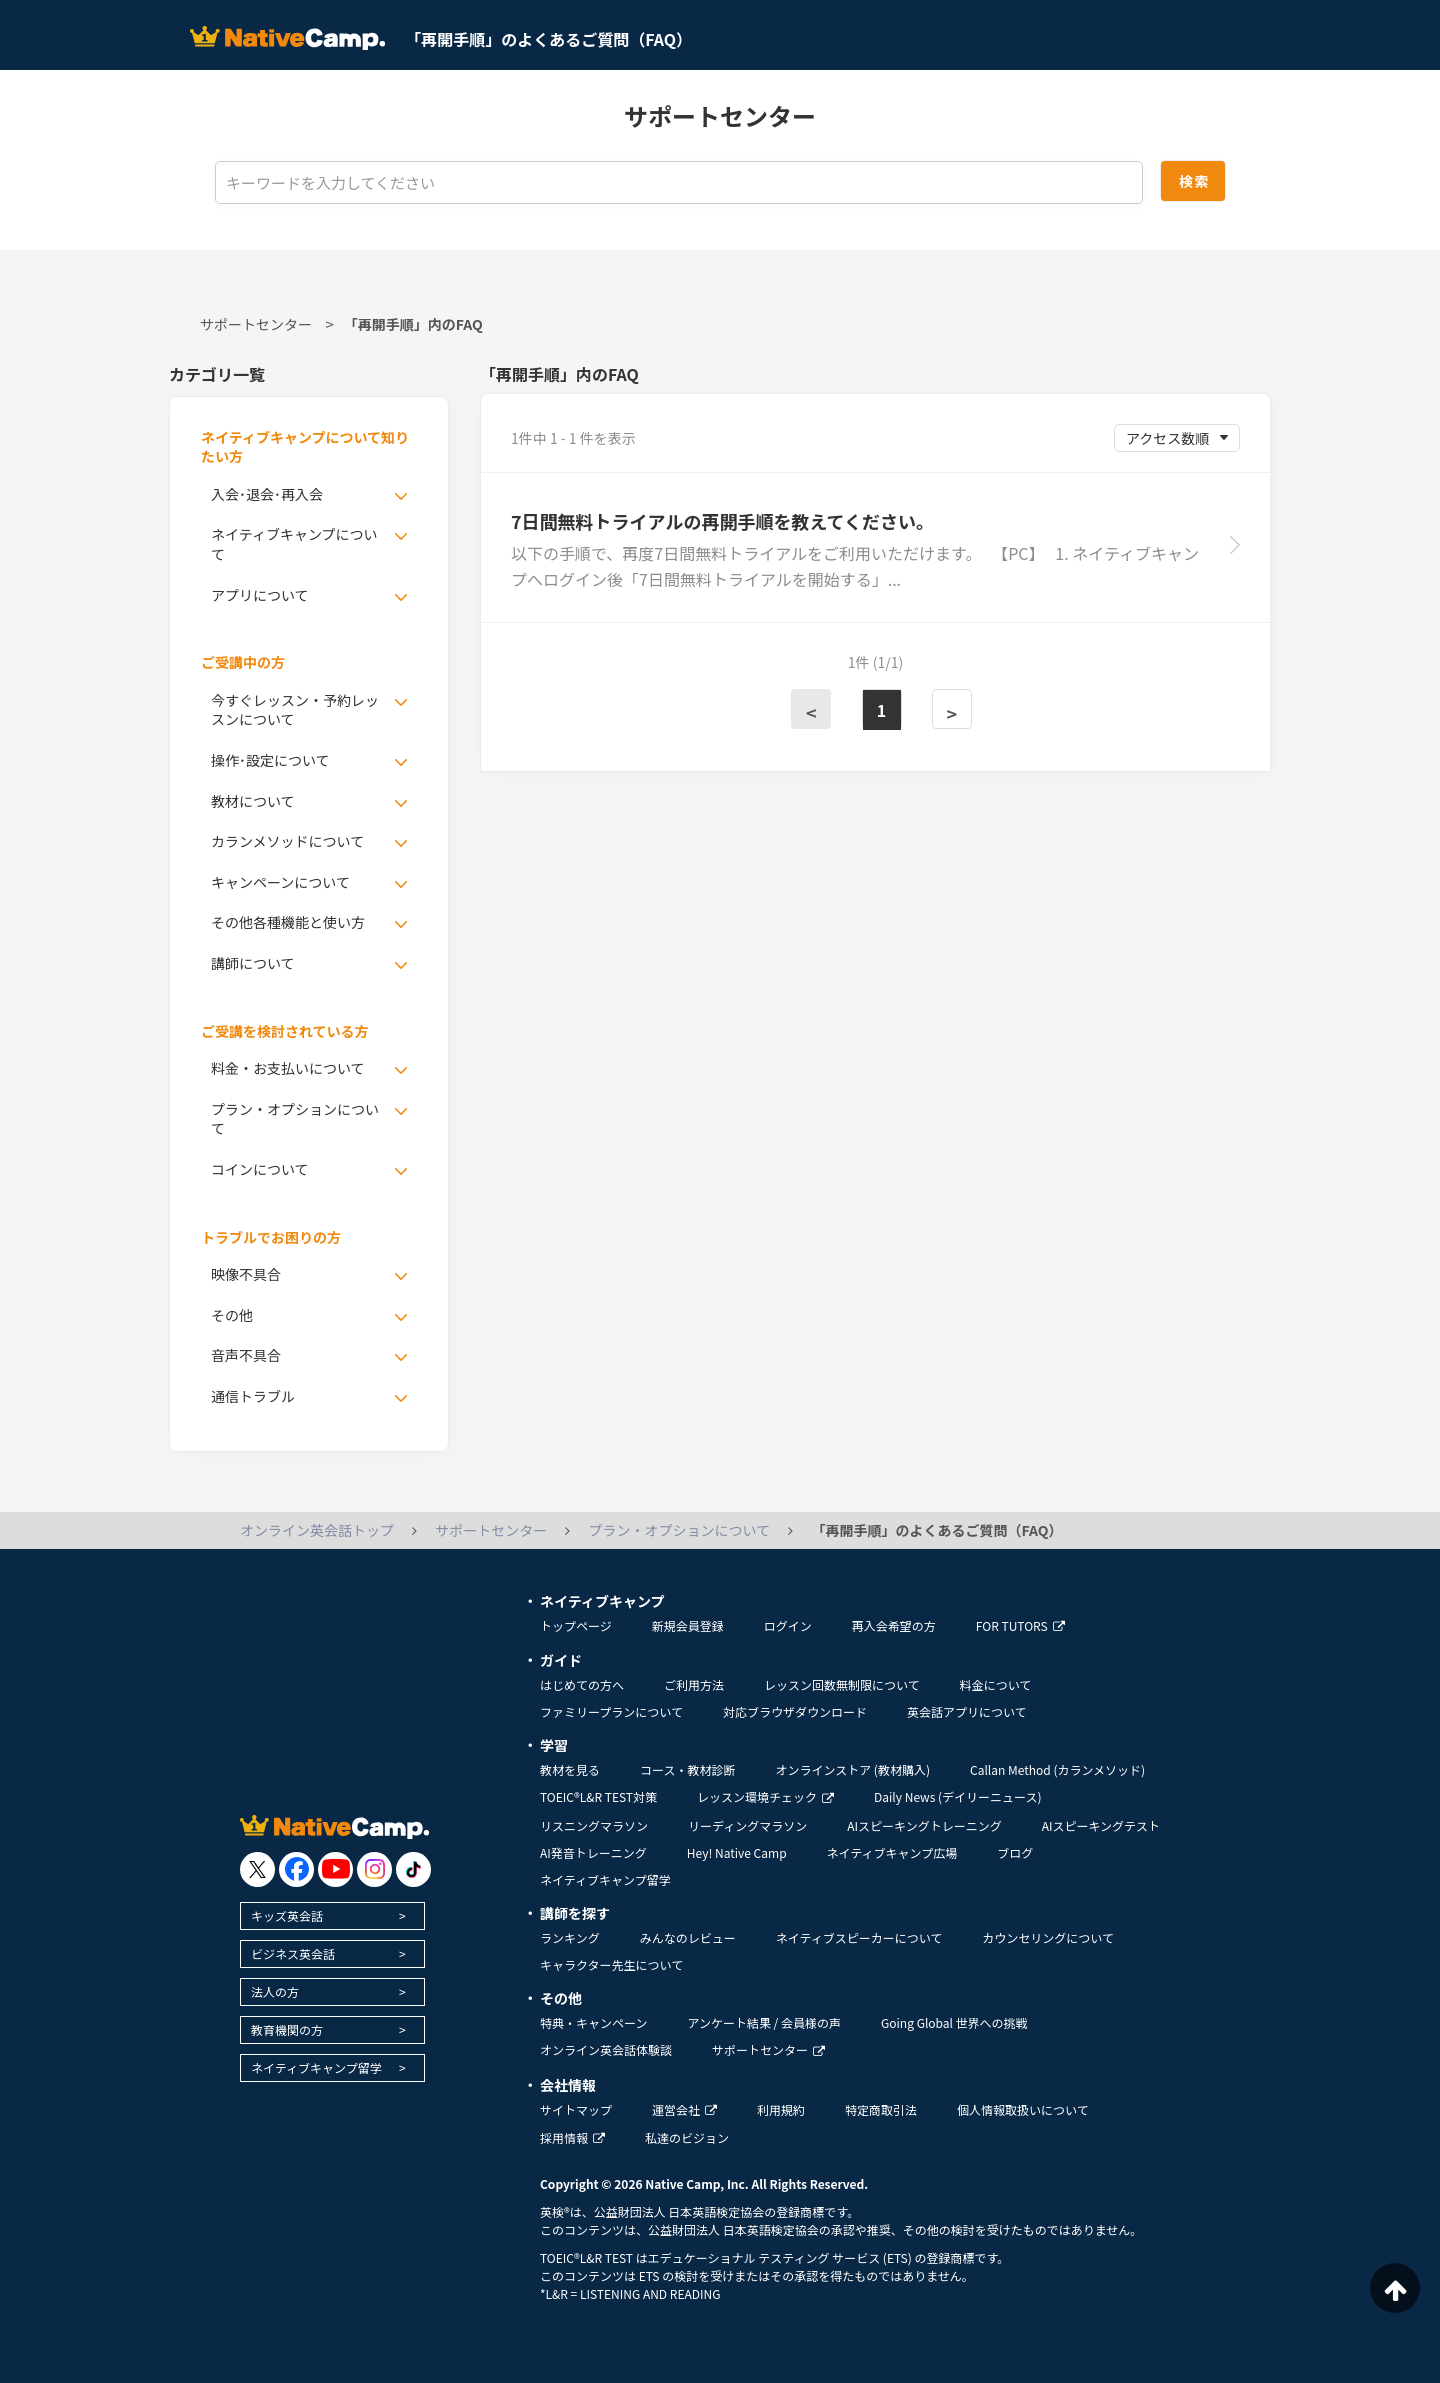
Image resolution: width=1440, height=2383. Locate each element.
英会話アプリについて (967, 1711)
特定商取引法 (881, 2109)
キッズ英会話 (287, 1915)
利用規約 (781, 2109)
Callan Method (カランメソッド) (1057, 1769)
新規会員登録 (688, 1625)
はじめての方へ (582, 1684)
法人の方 (275, 1991)
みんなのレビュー (688, 1937)
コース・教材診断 (687, 1769)
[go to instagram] (374, 1869)
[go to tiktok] (413, 1869)
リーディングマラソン (747, 1825)
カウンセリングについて (1048, 1937)
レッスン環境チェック (765, 1796)
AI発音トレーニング (593, 1852)
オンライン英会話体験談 (606, 2049)
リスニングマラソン (594, 1825)
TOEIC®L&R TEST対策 (598, 1796)
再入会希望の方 (894, 1625)
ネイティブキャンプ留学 (316, 2067)
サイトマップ (576, 2109)
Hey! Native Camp (737, 1852)
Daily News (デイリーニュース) (957, 1796)
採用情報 (572, 2137)
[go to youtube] (335, 1869)
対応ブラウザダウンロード (795, 1711)
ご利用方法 (694, 1684)
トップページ (576, 1625)
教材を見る (570, 1769)
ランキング (570, 1937)
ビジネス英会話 (293, 1953)
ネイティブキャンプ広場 (892, 1852)
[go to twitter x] (257, 1869)
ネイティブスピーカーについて (859, 1937)
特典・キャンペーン (593, 2022)
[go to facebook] (296, 1869)
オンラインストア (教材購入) (852, 1769)
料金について (996, 1684)
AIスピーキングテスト (1101, 1825)
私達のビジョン (687, 2137)
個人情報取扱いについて (1023, 2109)
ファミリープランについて (611, 1711)
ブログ (1015, 1852)
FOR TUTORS (1020, 1625)
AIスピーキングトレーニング (924, 1825)
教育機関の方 (287, 2029)
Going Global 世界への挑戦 (954, 2022)
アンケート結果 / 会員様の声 (764, 2022)
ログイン (788, 1625)
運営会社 (684, 2109)
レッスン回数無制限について (842, 1684)
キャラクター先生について (611, 1964)
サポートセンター (256, 324)
